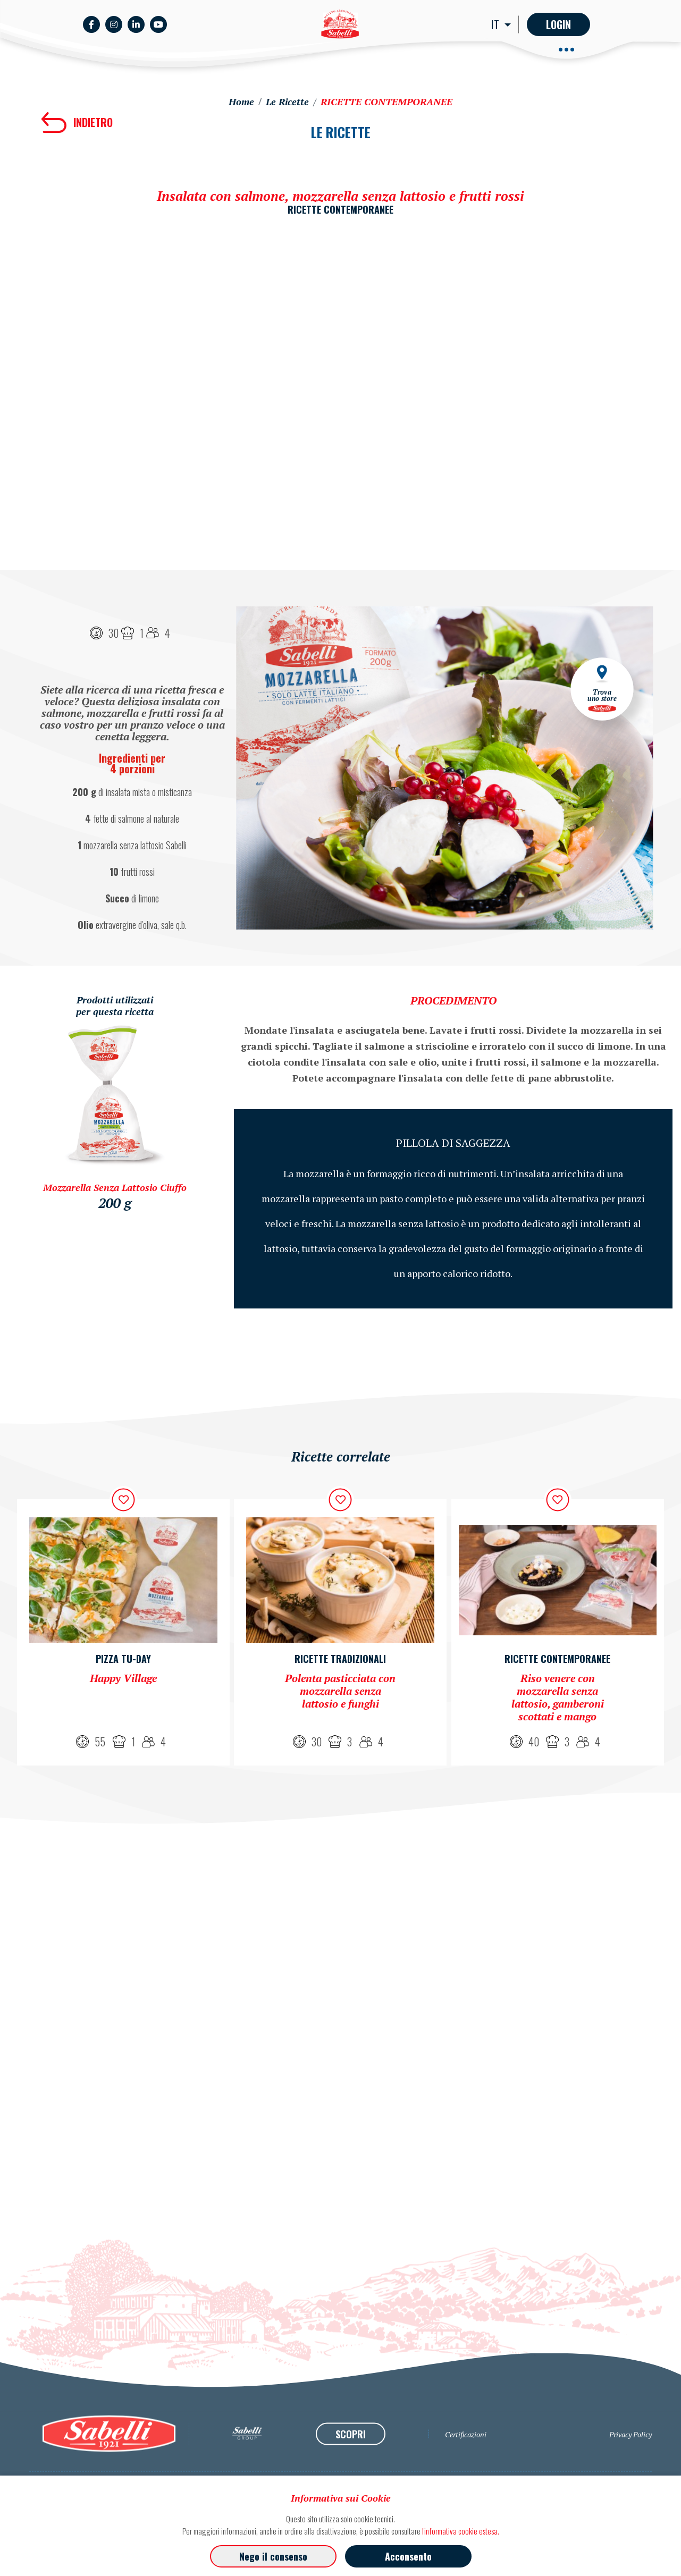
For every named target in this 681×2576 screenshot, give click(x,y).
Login (558, 24)
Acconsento (408, 2556)
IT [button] (496, 24)
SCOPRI (350, 2473)
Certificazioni (465, 2474)
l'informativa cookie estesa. (460, 2531)
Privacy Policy (630, 2474)
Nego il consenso (273, 2556)
